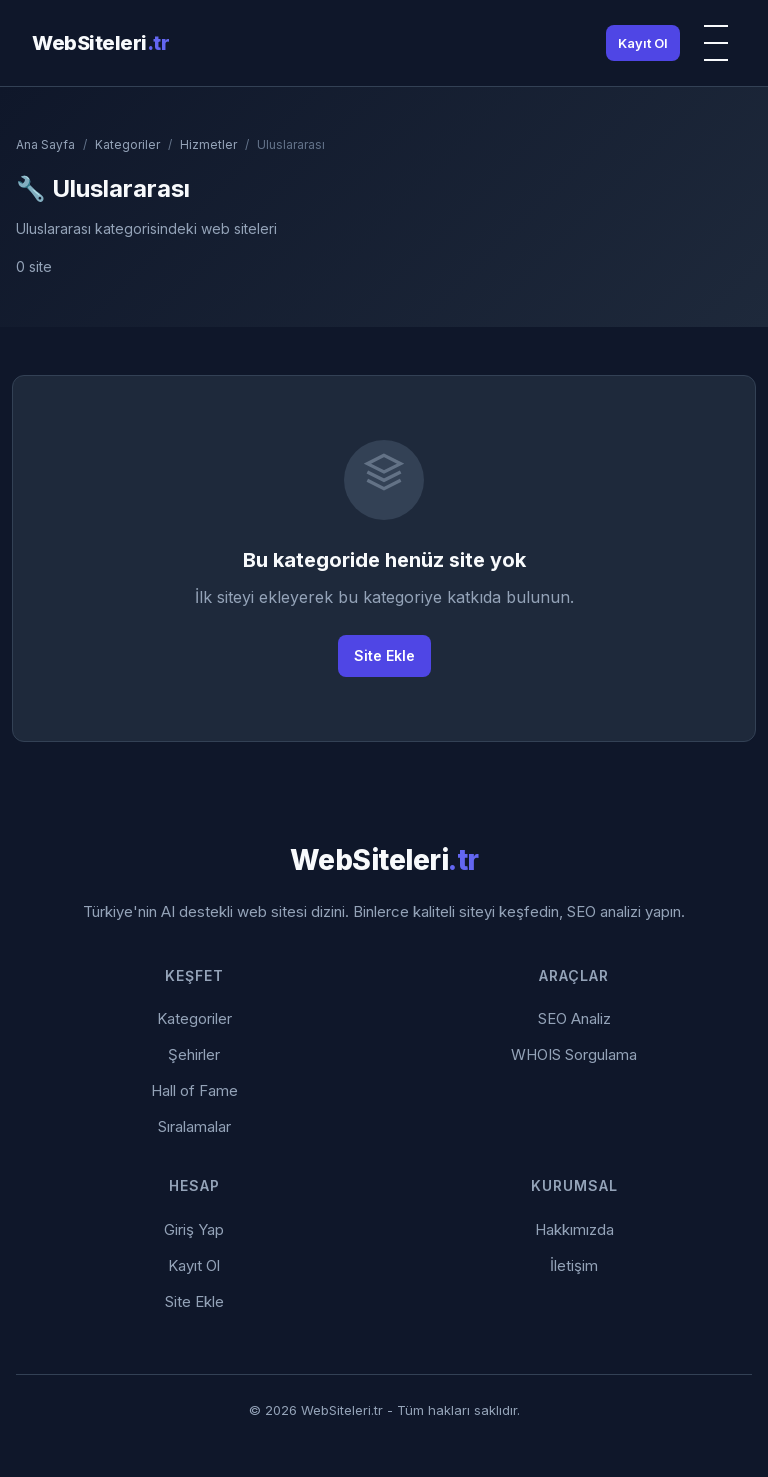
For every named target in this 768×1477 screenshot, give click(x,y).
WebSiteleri (100, 43)
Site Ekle (384, 655)
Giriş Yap (194, 1229)
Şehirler (194, 1054)
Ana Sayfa (45, 144)
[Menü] (716, 43)
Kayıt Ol (643, 43)
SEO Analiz (574, 1018)
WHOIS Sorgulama (574, 1054)
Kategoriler (127, 144)
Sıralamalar (194, 1126)
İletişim (574, 1265)
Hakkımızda (574, 1229)
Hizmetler (208, 144)
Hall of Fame (194, 1090)
